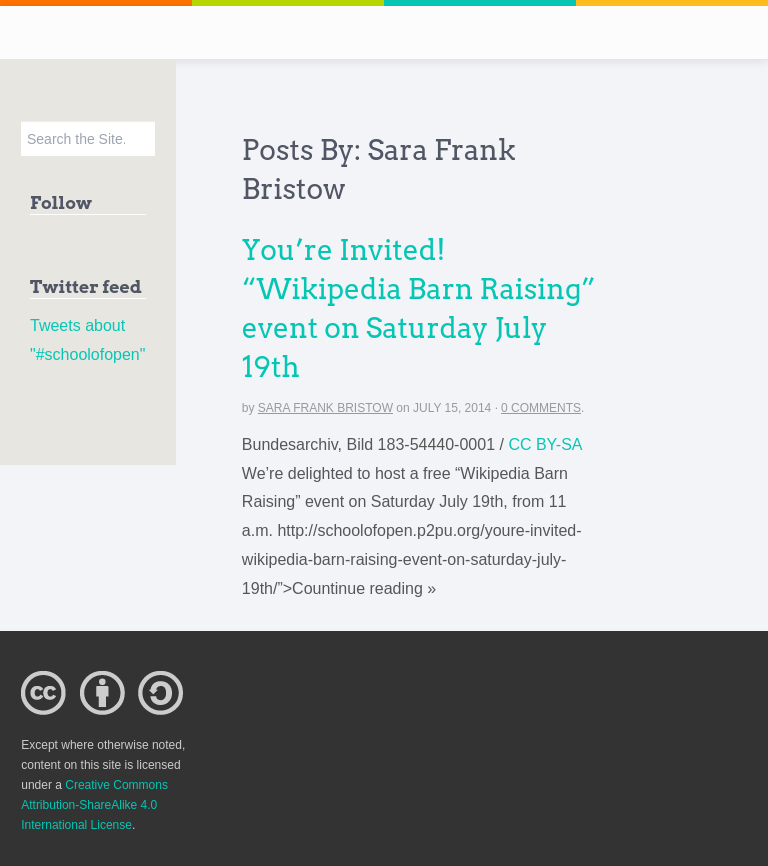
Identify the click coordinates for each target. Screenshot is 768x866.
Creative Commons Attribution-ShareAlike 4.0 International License (94, 805)
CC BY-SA (545, 444)
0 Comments (541, 408)
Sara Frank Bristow (325, 408)
